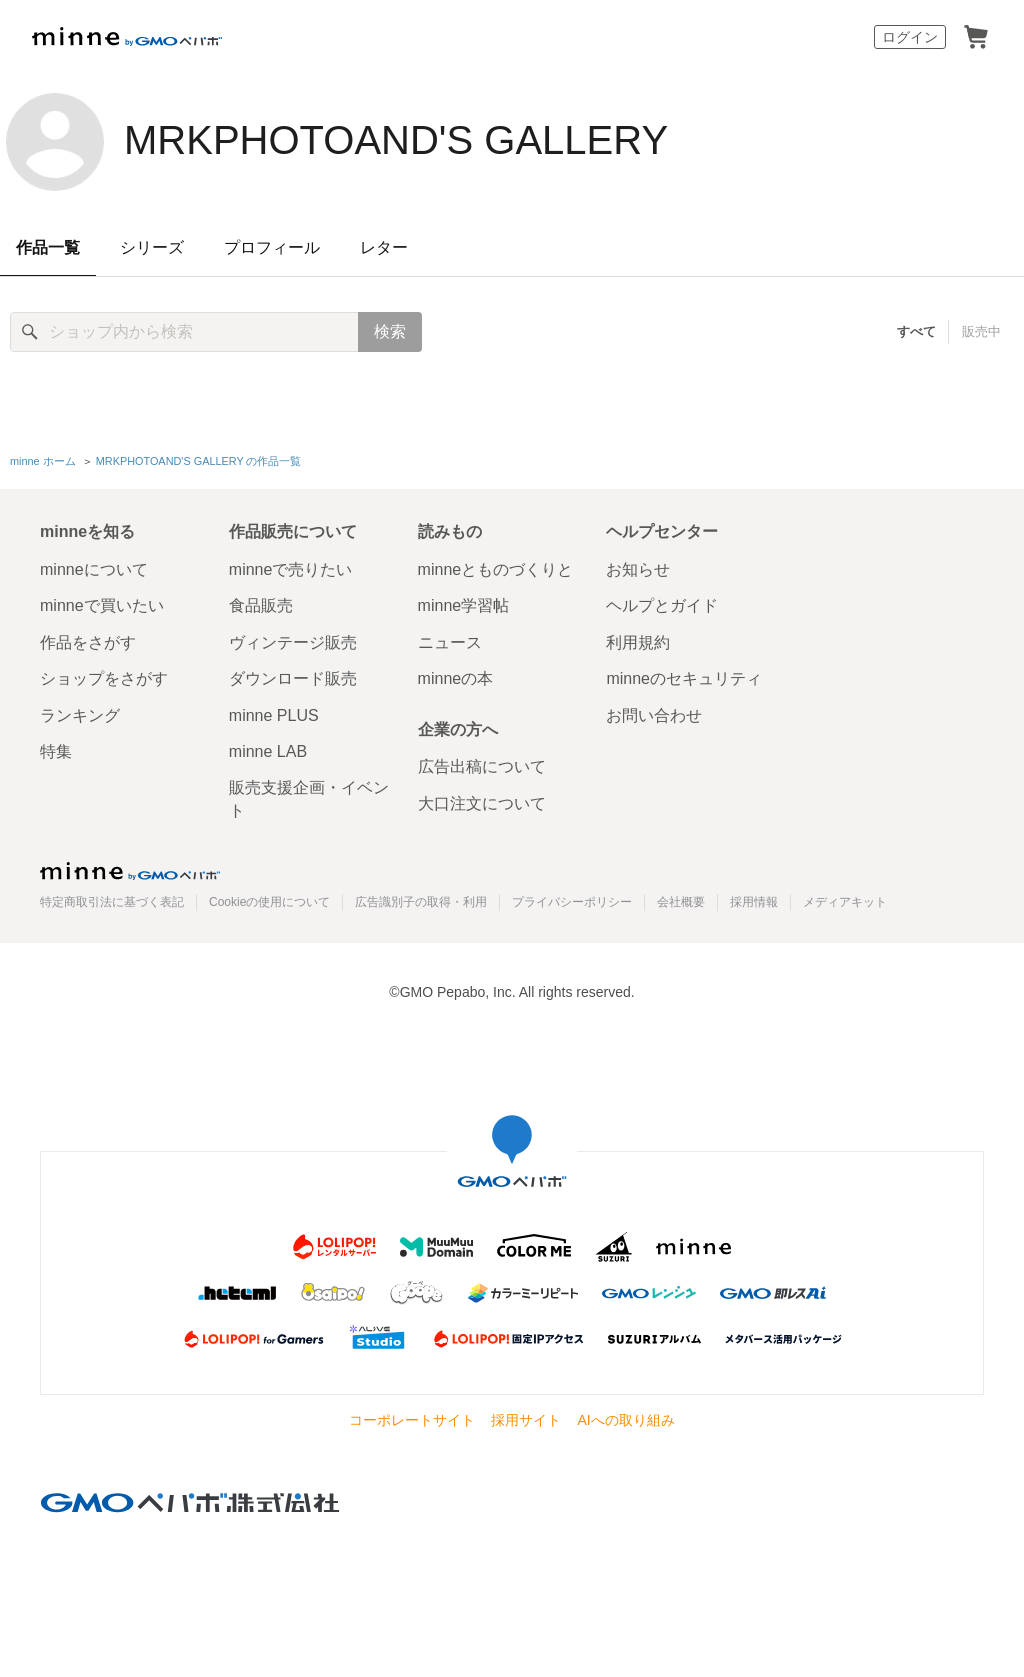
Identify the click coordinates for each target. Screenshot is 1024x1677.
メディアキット (845, 902)
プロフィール (272, 247)
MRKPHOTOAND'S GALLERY (396, 140)
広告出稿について (482, 766)
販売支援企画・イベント (309, 798)
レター (384, 247)
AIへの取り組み (625, 1420)
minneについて (94, 569)
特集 (56, 751)
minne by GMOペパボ (127, 37)
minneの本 (456, 678)
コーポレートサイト (412, 1420)
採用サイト (526, 1420)
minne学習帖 (464, 605)
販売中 (981, 331)
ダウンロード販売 (293, 678)
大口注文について (482, 803)
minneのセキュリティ (684, 678)
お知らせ (638, 569)
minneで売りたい (291, 569)
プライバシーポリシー (572, 902)
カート (976, 37)
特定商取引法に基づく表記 (112, 902)
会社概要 (681, 902)
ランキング (80, 715)
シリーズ (152, 247)
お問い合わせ (654, 715)
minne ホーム (43, 461)
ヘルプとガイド (662, 605)
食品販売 (261, 605)
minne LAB (268, 751)
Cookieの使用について (269, 902)
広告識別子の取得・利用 (421, 902)
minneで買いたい (102, 605)
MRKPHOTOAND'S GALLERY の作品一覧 (199, 461)
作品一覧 (48, 247)
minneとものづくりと (496, 569)
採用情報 (754, 902)
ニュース (450, 642)
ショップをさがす (104, 678)
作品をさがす (88, 642)
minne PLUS (274, 715)
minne (130, 871)
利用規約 (638, 642)
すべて (916, 331)
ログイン (910, 37)
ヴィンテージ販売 (293, 642)
